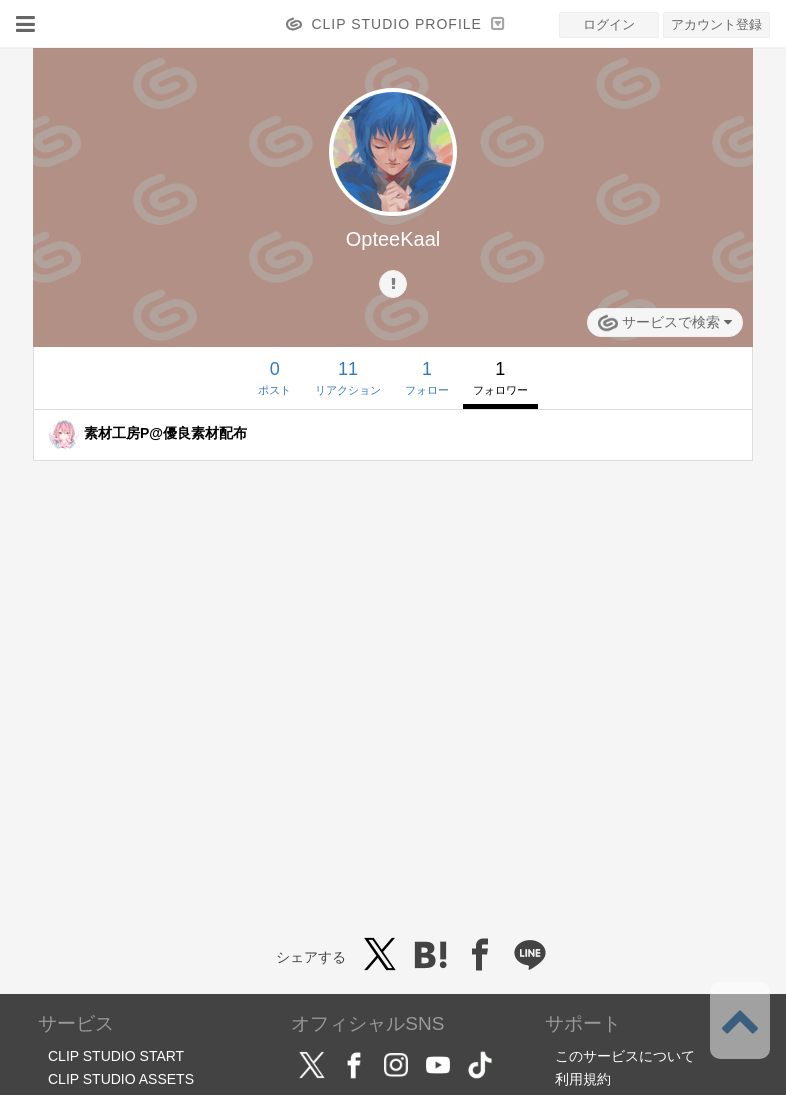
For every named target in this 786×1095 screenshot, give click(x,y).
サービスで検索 (665, 323)
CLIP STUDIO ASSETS (121, 1079)
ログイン (609, 24)
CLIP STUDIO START (116, 1056)
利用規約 (583, 1079)
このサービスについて (625, 1056)
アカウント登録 (716, 24)
